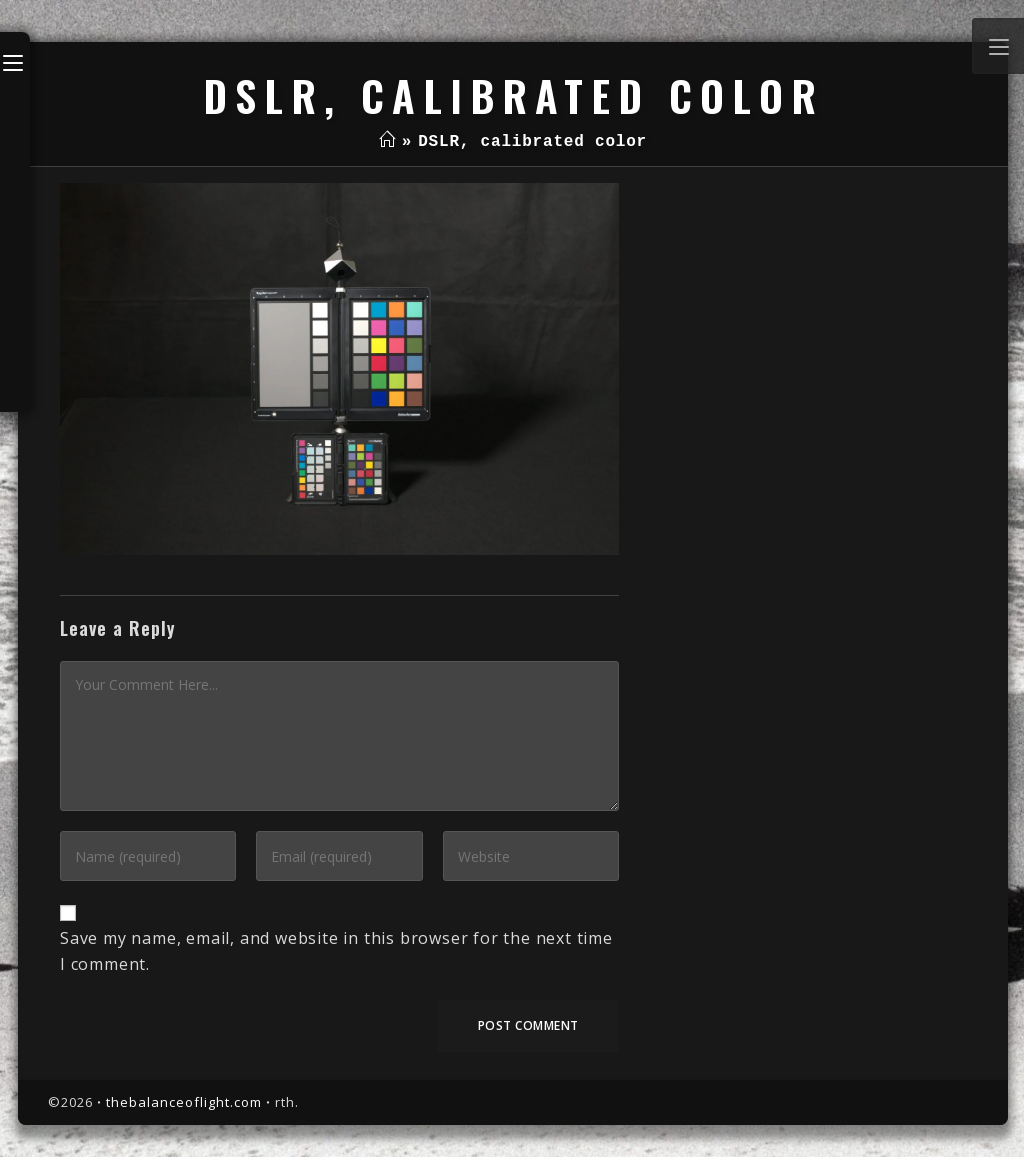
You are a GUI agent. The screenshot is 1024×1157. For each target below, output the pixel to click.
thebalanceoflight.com (184, 1102)
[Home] (387, 142)
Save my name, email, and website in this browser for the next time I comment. (336, 951)
